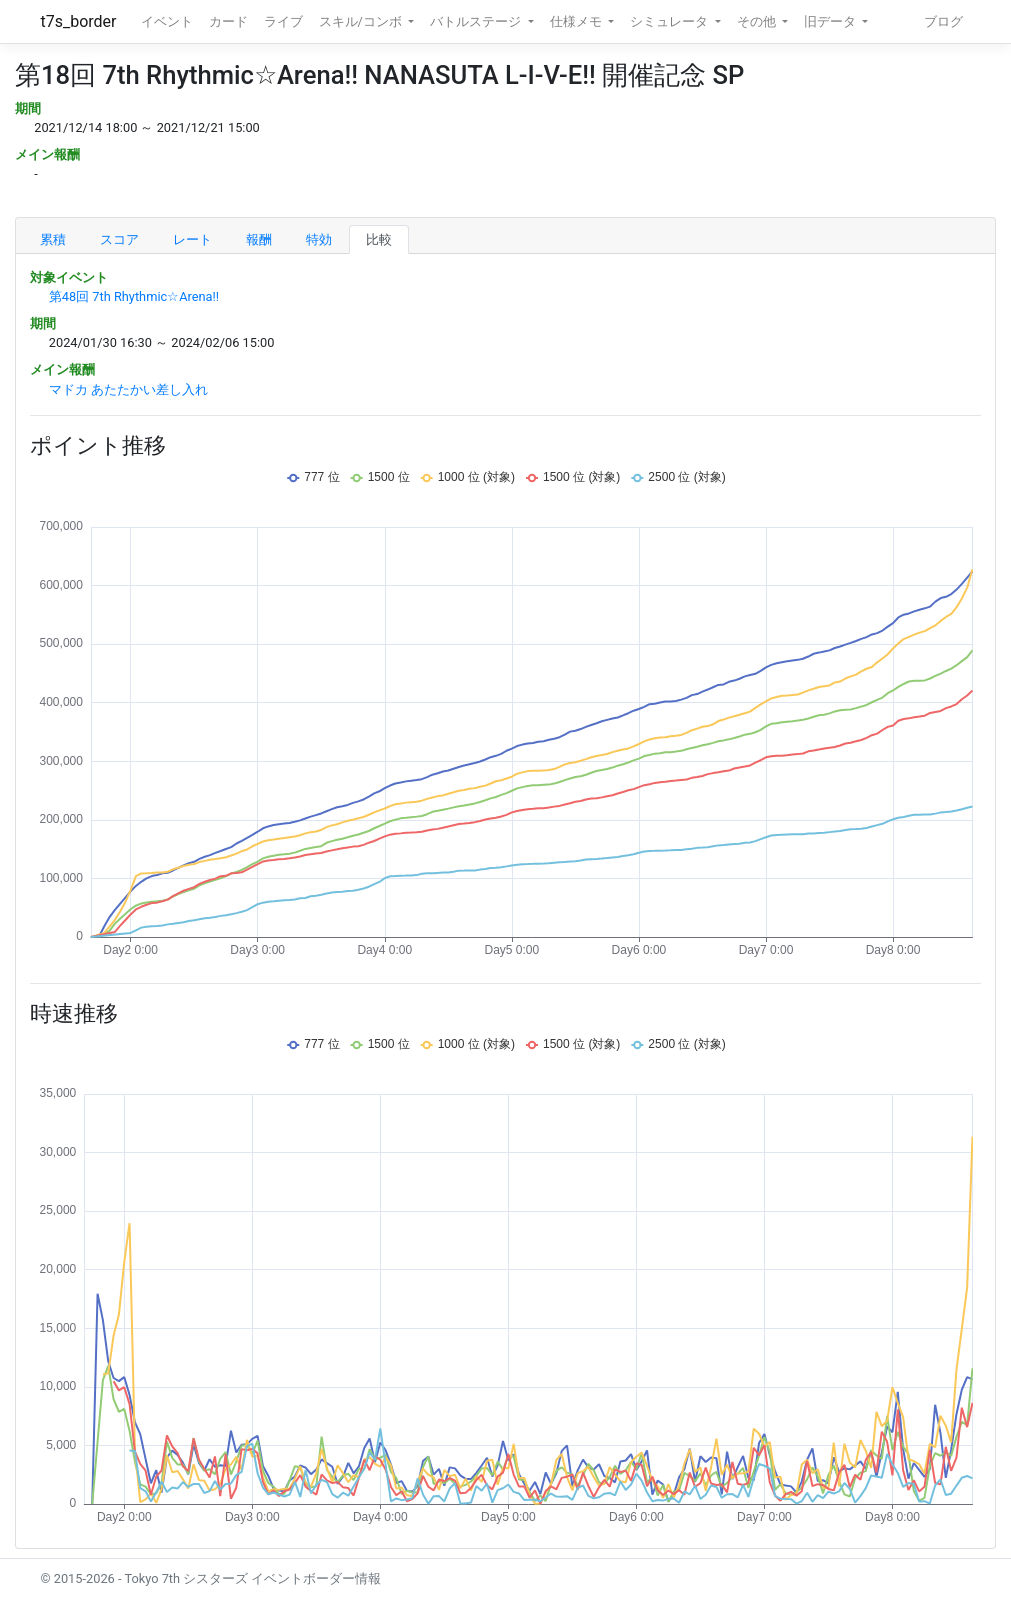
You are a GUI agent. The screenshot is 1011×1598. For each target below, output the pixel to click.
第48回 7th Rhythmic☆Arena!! (134, 296)
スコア (119, 239)
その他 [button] (758, 21)
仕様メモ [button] (577, 21)
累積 (53, 239)
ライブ (283, 21)
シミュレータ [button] (670, 21)
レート (192, 239)
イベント (167, 21)
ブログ (943, 21)
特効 (319, 239)
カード (228, 21)
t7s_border (79, 21)
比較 (379, 239)
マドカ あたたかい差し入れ (128, 389)
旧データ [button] (831, 21)
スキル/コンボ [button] (362, 21)
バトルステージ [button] (477, 21)
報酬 (259, 239)
